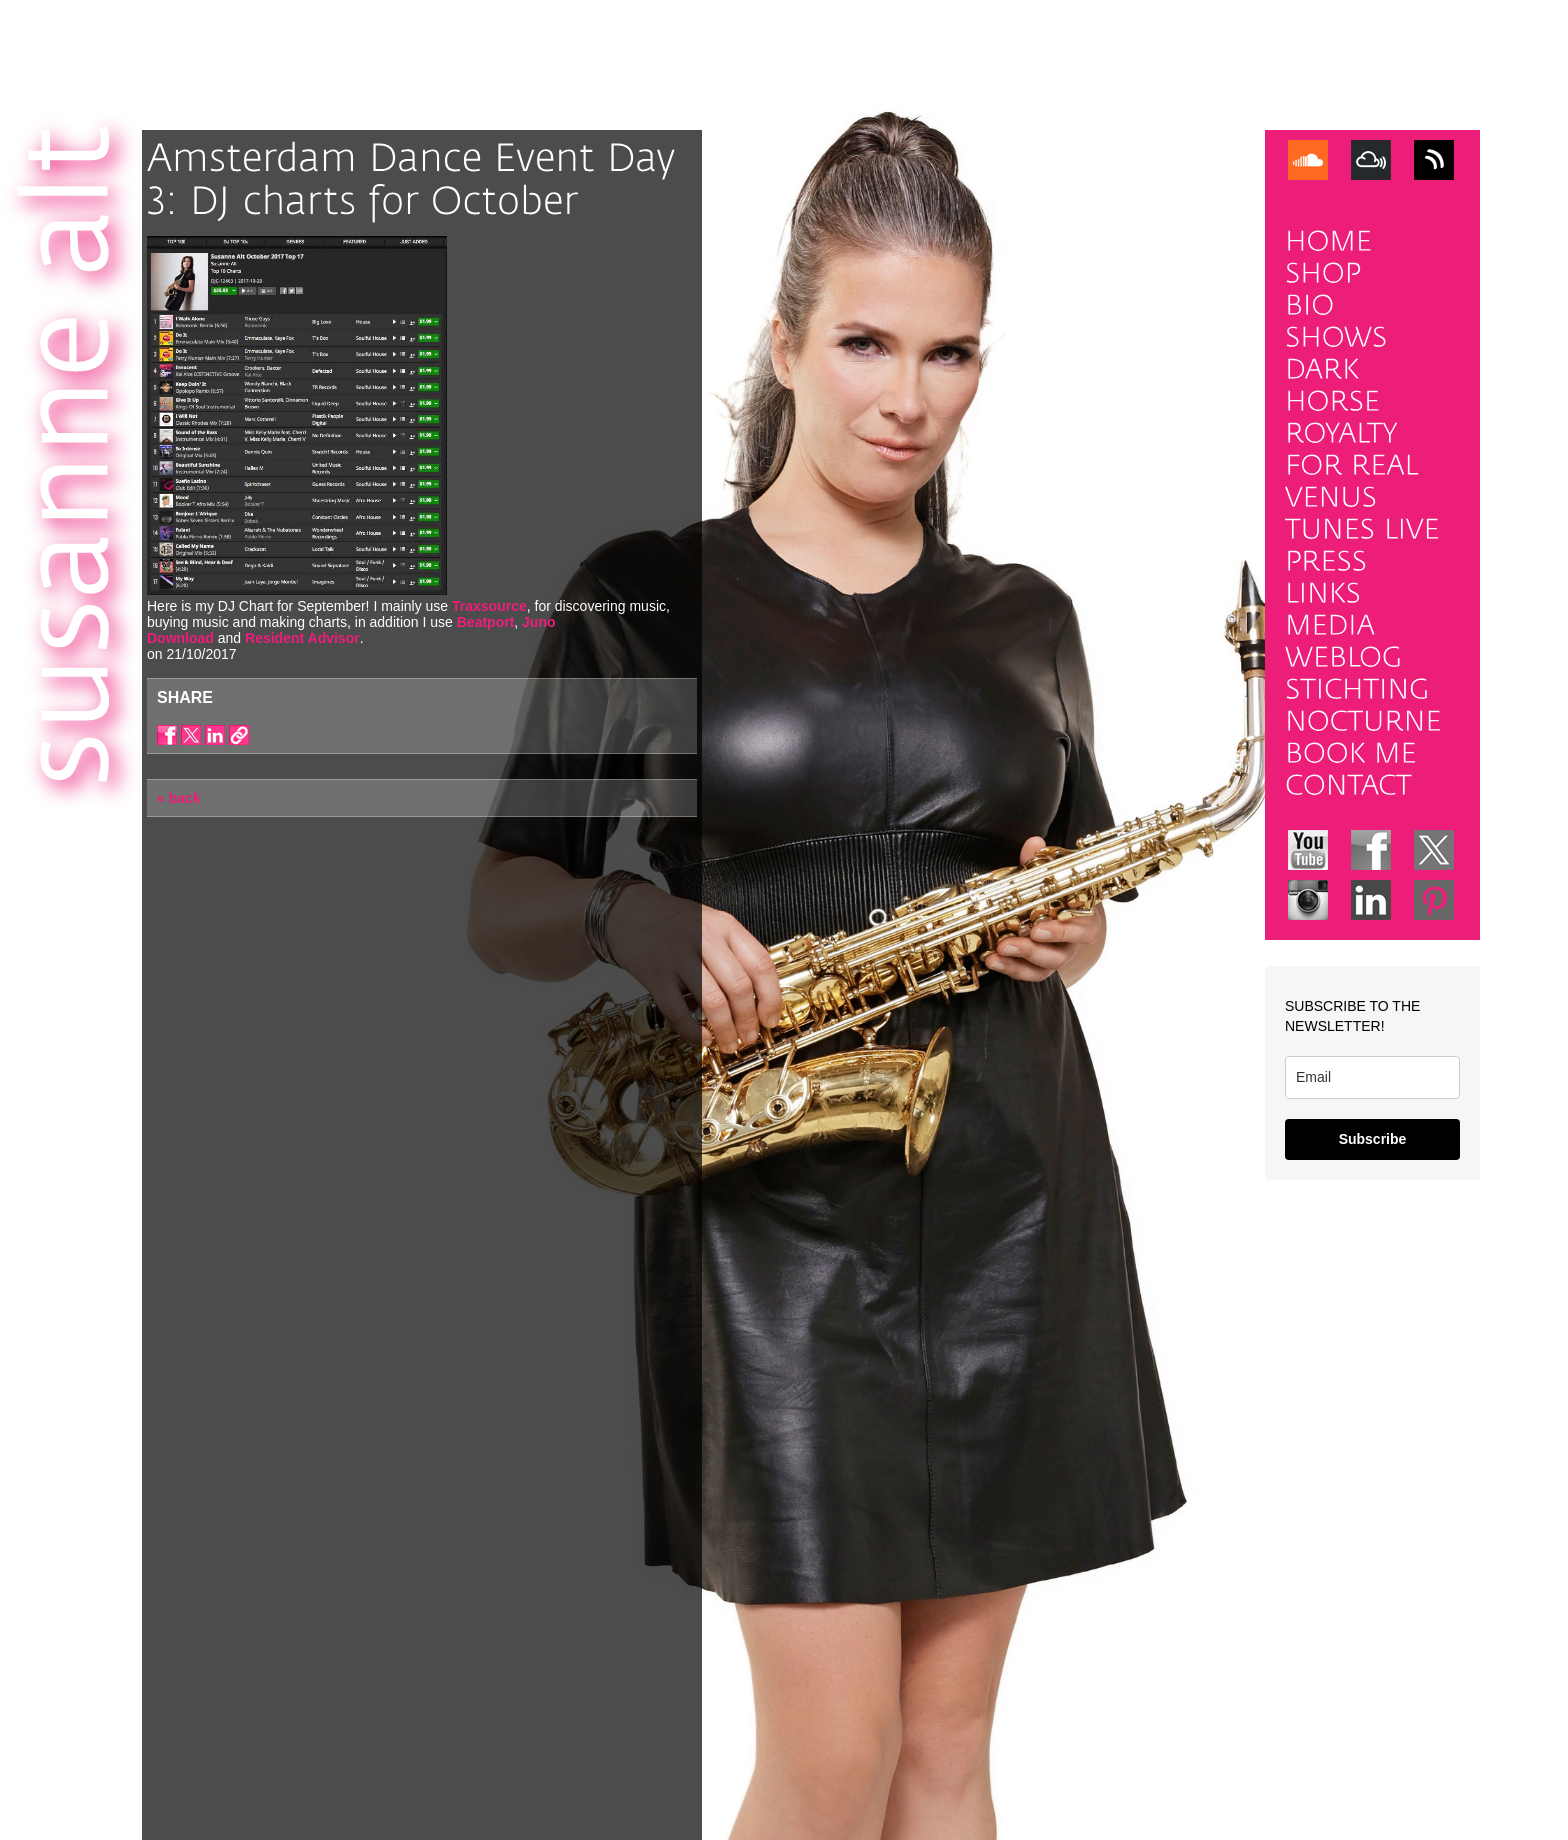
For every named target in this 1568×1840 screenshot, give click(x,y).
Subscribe (1373, 1139)
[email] (1372, 1077)
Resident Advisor (302, 638)
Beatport (486, 622)
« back (179, 798)
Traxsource (489, 606)
